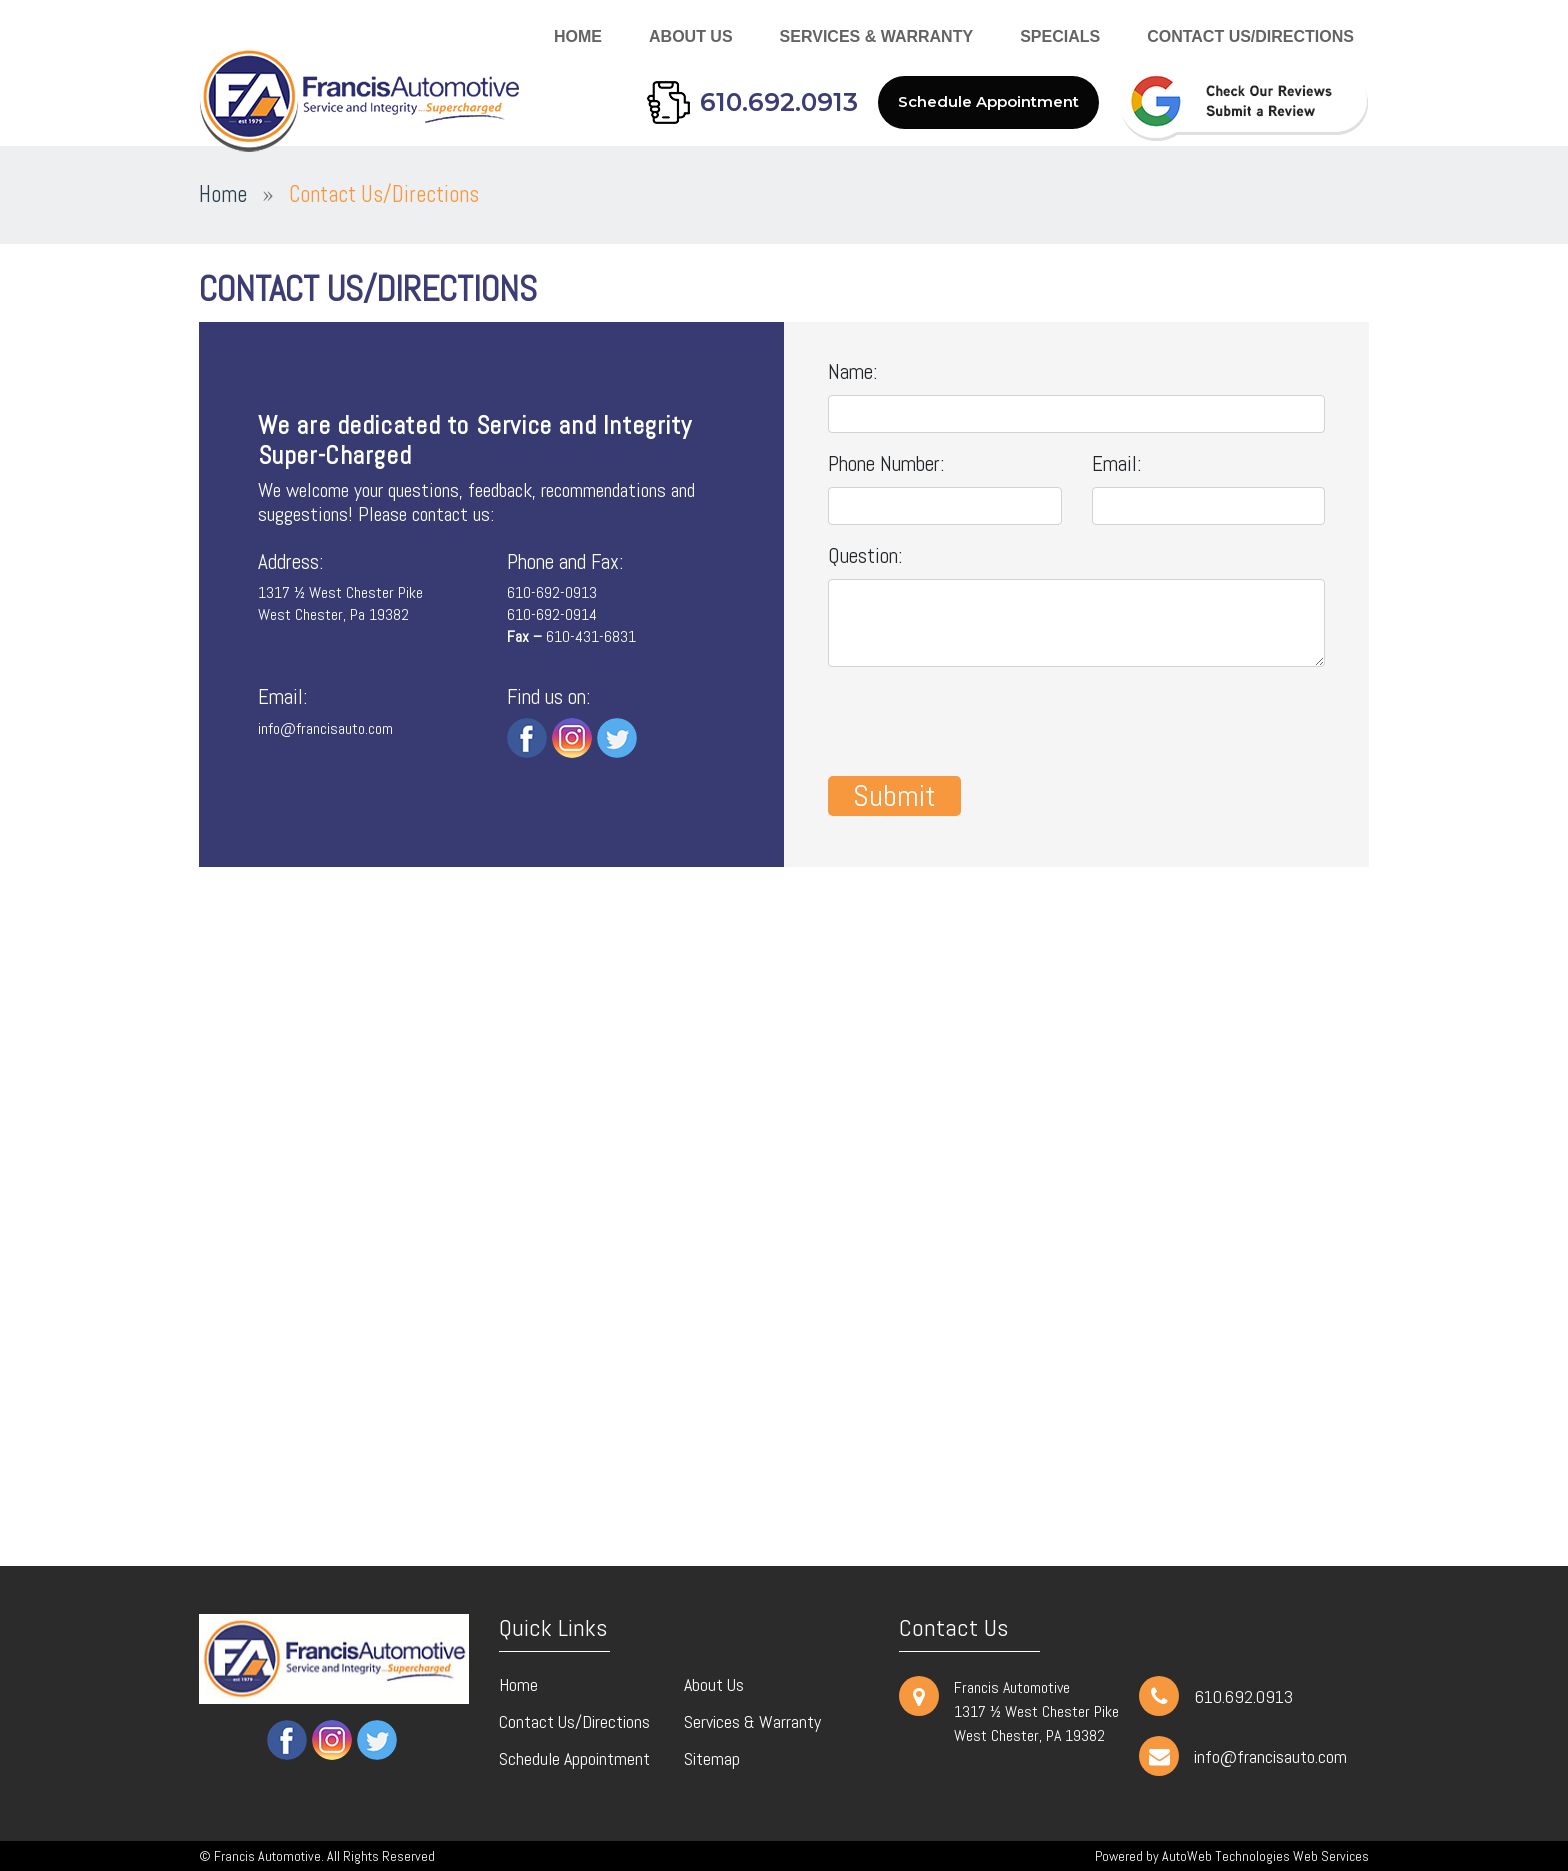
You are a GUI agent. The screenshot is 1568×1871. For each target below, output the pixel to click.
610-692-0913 (552, 592)
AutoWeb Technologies (1226, 1856)
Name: (853, 371)
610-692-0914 (552, 614)
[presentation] (980, 722)
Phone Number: (886, 463)
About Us (691, 36)
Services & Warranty (877, 36)
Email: (1117, 463)
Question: (865, 555)
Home (578, 36)
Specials (1060, 36)
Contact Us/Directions (1250, 36)
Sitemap (712, 1758)
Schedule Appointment (988, 101)
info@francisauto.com (325, 728)
